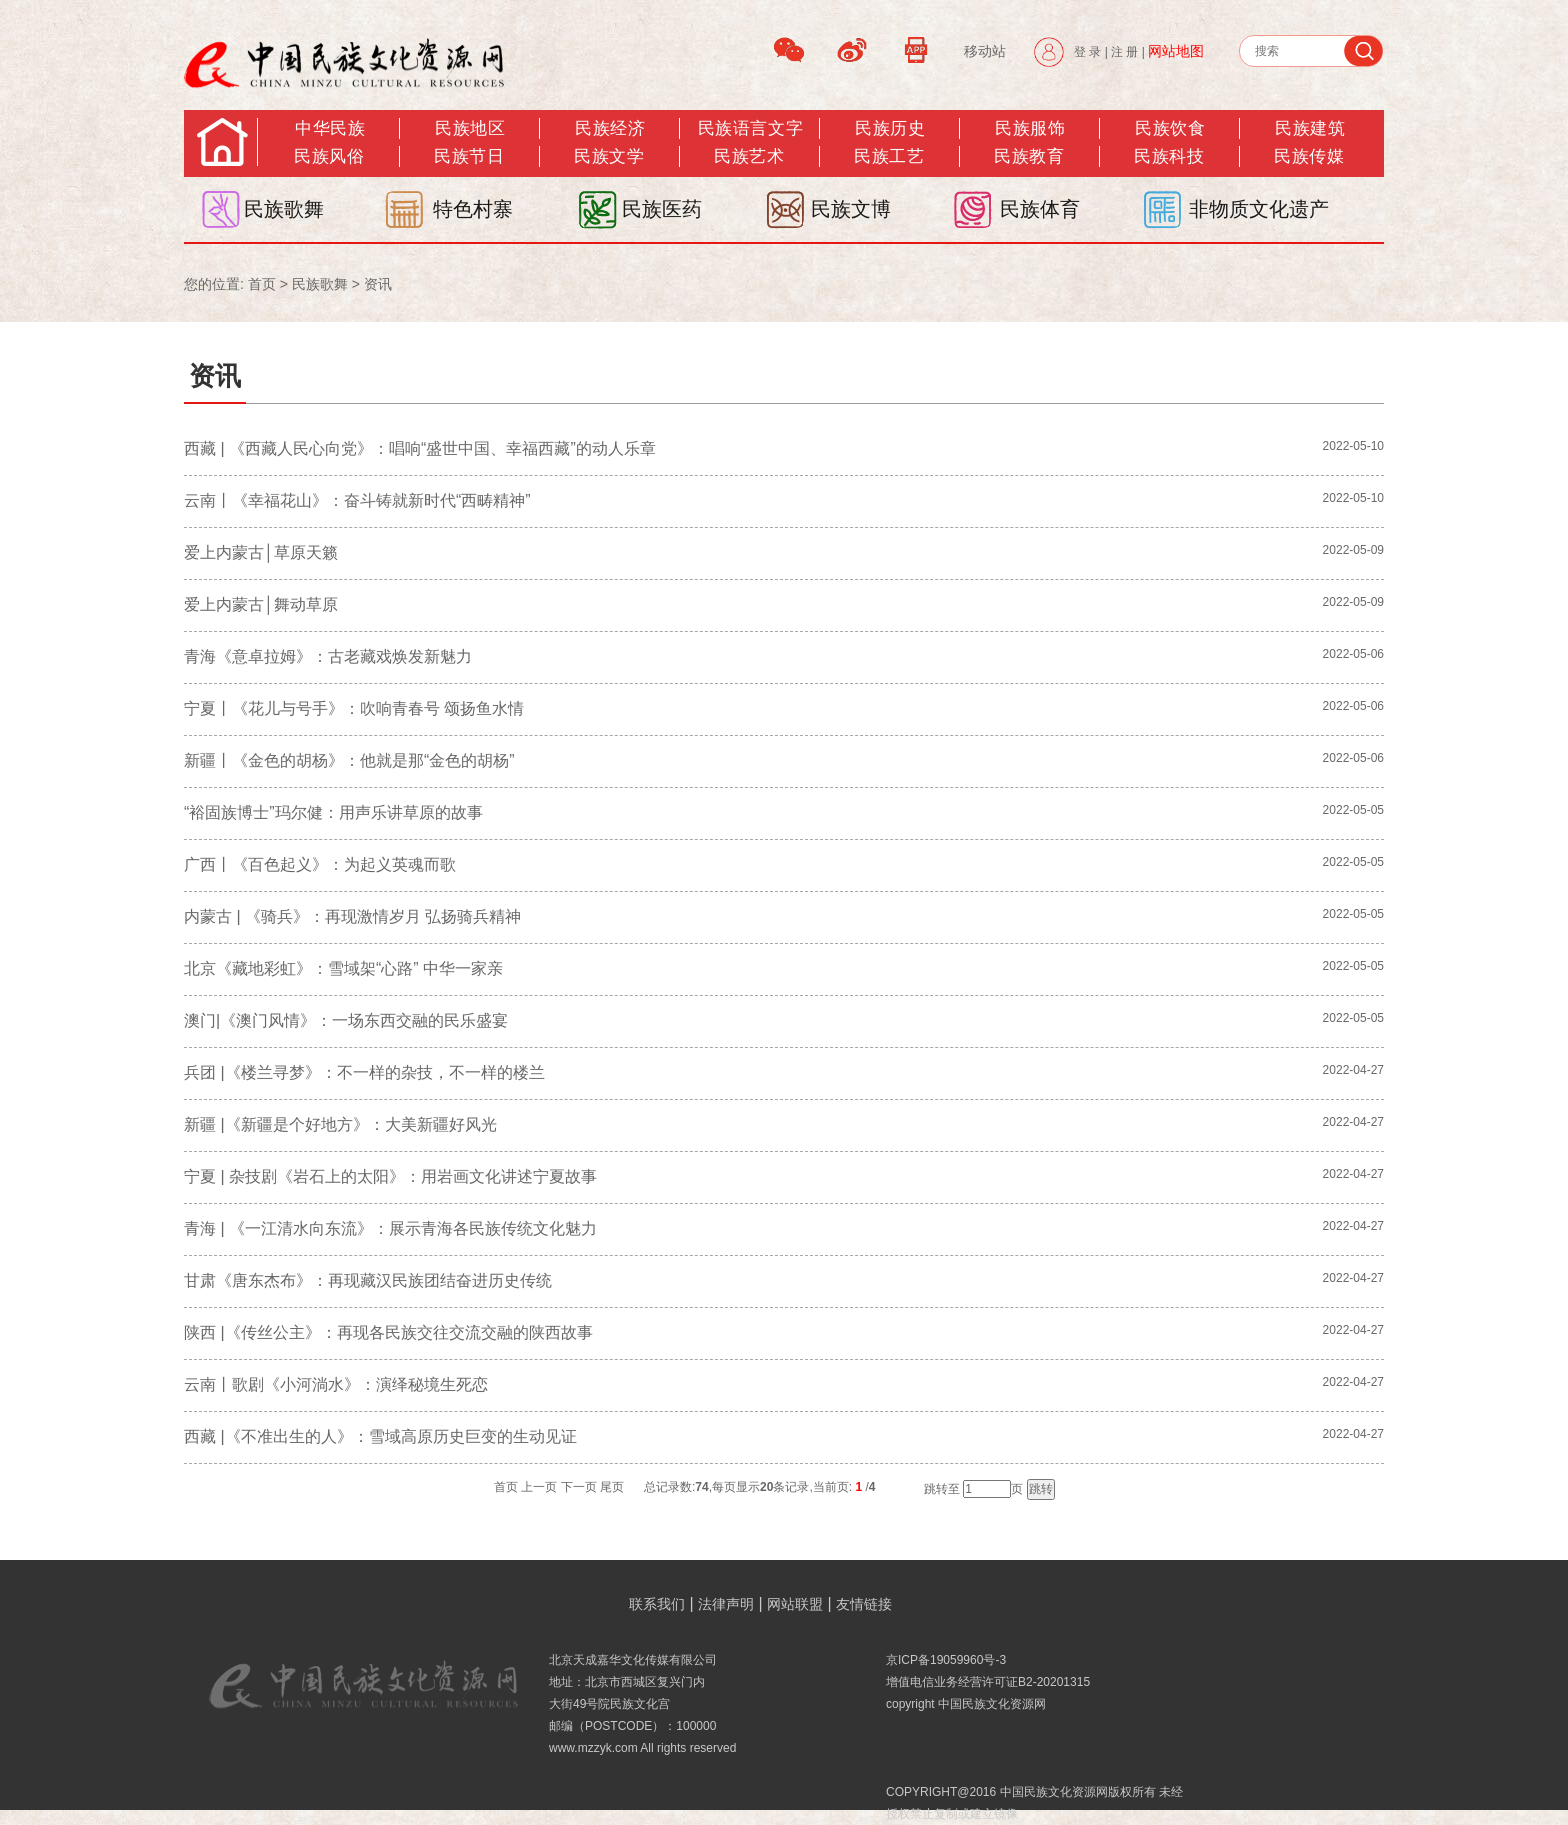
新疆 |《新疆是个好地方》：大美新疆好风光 (340, 1124)
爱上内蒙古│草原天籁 (261, 552)
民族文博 (851, 209)
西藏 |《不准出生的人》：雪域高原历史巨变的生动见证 (380, 1436)
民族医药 (662, 209)
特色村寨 (473, 209)
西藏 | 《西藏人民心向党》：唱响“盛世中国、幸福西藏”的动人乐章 (420, 448)
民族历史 (890, 128)
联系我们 (657, 1604)
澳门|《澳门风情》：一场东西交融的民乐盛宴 (346, 1020)
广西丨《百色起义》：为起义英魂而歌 (320, 864)
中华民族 (330, 128)
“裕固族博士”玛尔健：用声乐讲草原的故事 (333, 812)
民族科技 (1169, 156)
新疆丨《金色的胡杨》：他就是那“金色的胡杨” (349, 760)
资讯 (378, 284)
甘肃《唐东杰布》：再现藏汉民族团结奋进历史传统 (368, 1280)
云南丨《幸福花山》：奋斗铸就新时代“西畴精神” (357, 500)
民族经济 (610, 128)
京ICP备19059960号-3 (946, 1660)
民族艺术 (749, 156)
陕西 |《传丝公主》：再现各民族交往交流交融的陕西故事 (388, 1332)
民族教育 (1029, 156)
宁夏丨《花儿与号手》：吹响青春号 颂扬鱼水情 (354, 708)
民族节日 (469, 156)
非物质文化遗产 (1259, 209)
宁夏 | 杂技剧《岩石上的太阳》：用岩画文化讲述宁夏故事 (390, 1176)
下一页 (579, 1487)
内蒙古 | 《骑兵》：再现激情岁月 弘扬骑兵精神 (353, 916)
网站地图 (1176, 51)
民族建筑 (1310, 128)
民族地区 (470, 128)
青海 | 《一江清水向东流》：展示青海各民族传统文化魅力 (390, 1228)
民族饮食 (1170, 128)
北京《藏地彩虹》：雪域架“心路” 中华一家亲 (343, 968)
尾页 (612, 1487)
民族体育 (1040, 209)
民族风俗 (329, 156)
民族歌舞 (284, 209)
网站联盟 (795, 1604)
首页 (262, 284)
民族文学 (609, 156)
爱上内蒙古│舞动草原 (261, 604)
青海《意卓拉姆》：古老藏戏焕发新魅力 (328, 656)
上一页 (539, 1487)
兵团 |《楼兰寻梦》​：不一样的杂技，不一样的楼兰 (364, 1072)
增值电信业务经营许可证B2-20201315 (988, 1682)
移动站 (985, 51)
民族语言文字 (750, 128)
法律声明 (726, 1604)
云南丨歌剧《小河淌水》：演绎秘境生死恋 (336, 1384)
